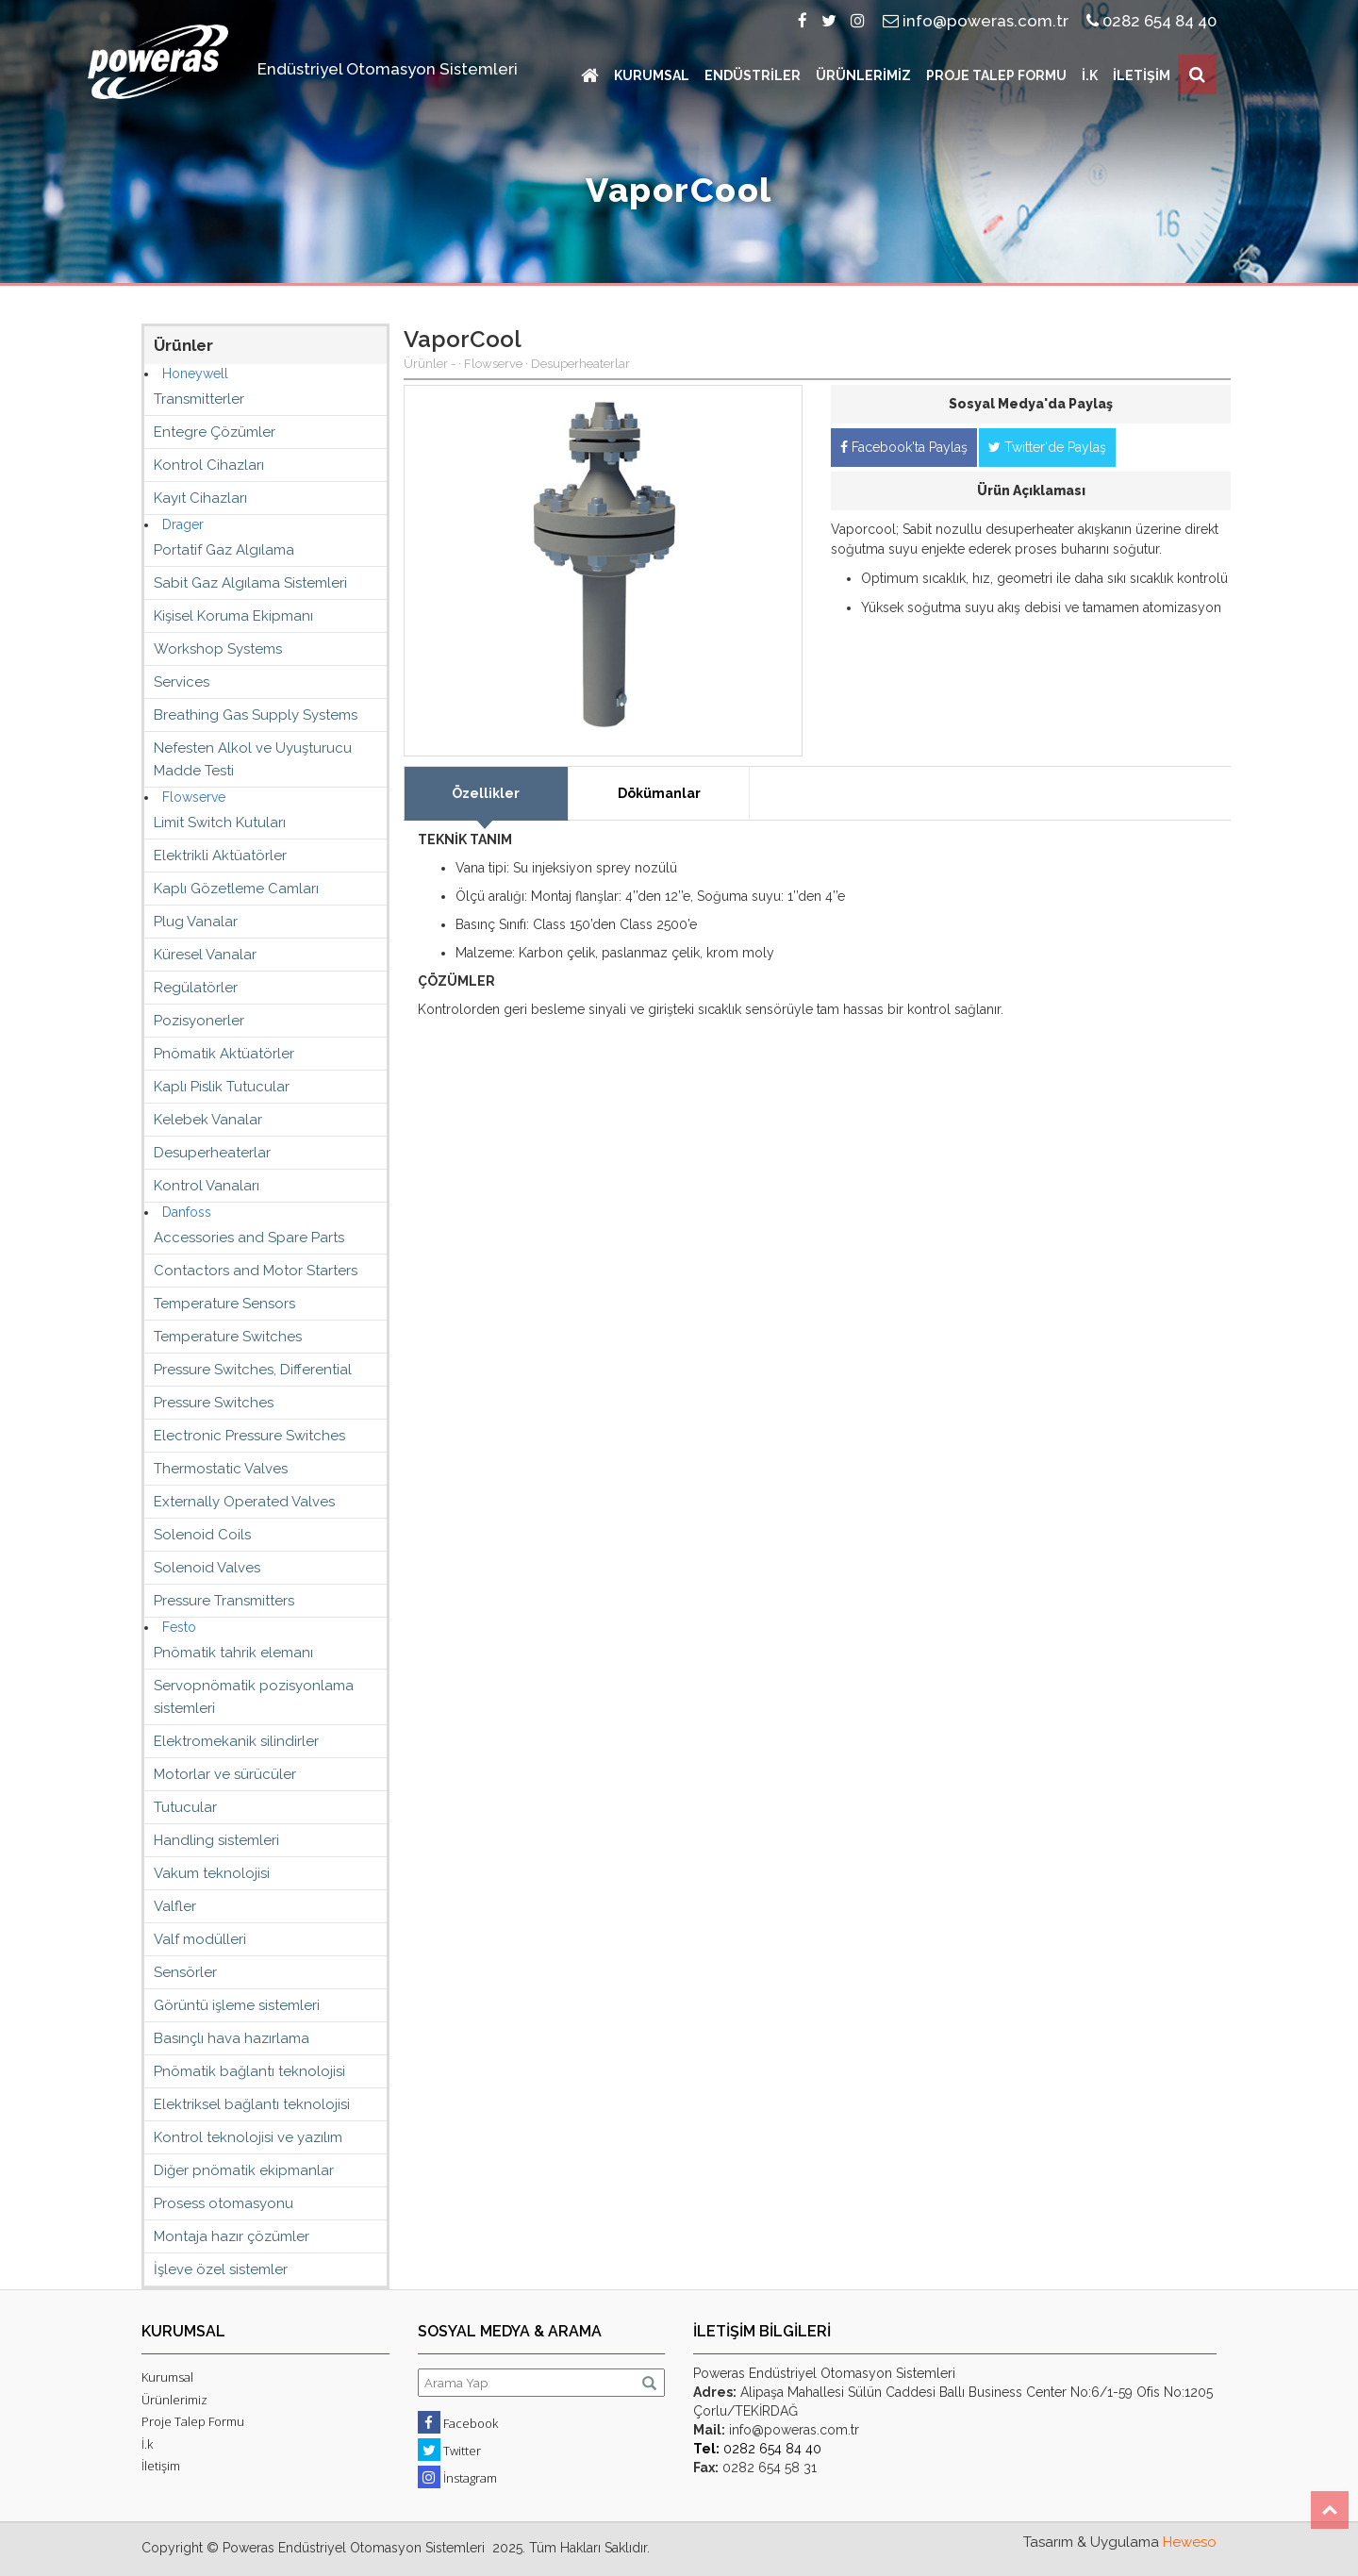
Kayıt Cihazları (200, 498)
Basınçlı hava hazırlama (231, 2038)
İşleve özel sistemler (221, 2269)
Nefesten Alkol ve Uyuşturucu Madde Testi (253, 759)
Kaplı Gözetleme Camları (236, 888)
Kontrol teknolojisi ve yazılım (248, 2137)
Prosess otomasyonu (223, 2203)
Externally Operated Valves (244, 1501)
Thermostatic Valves (221, 1468)
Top (1330, 2510)
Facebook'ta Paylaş (904, 447)
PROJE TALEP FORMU (996, 75)
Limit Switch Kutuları (220, 822)
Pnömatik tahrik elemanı (233, 1652)
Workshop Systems (218, 648)
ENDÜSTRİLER (752, 75)
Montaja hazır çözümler (231, 2236)
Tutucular (185, 1807)
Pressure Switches (213, 1402)
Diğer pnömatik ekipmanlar (244, 2170)
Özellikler (486, 793)
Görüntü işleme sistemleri (237, 2005)
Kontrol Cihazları (209, 465)
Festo (179, 1627)
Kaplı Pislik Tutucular (222, 1086)
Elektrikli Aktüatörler (220, 855)
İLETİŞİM (1141, 75)
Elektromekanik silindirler (236, 1741)
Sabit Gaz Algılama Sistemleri (250, 582)
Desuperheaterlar (212, 1152)
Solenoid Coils (202, 1534)
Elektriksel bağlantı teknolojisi (252, 2104)
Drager (183, 524)
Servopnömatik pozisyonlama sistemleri (254, 1697)
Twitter (449, 2449)
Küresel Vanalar (205, 954)
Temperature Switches (228, 1336)
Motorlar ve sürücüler (225, 1774)
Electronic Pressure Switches (249, 1435)
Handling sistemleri (216, 1840)
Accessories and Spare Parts (249, 1237)
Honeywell (195, 373)
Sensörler (185, 1972)
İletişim (160, 2465)
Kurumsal (167, 2376)
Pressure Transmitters (224, 1600)
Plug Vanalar (196, 921)
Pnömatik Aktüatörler (224, 1053)
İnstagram (457, 2477)
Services (181, 681)
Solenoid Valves (207, 1567)
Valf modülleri (200, 1939)
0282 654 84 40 (1151, 20)
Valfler (175, 1906)
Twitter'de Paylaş (1047, 447)
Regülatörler (196, 987)
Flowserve (193, 797)
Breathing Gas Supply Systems (255, 714)
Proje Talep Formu (192, 2421)
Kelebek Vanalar (208, 1119)
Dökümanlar (659, 793)
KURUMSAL (651, 75)
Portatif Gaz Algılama (224, 549)
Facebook (458, 2422)
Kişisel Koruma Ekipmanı (233, 615)
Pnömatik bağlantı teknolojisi (249, 2071)
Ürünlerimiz (174, 2399)
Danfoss (186, 1212)
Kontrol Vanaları (206, 1185)
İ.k (147, 2443)
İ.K (1090, 75)
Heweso (1190, 2542)
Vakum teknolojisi (212, 1873)
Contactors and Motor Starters (255, 1270)
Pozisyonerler (199, 1020)
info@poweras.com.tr (975, 20)
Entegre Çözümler (214, 432)
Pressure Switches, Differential (253, 1369)
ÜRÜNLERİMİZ (863, 75)
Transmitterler (199, 399)
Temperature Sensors (224, 1303)
